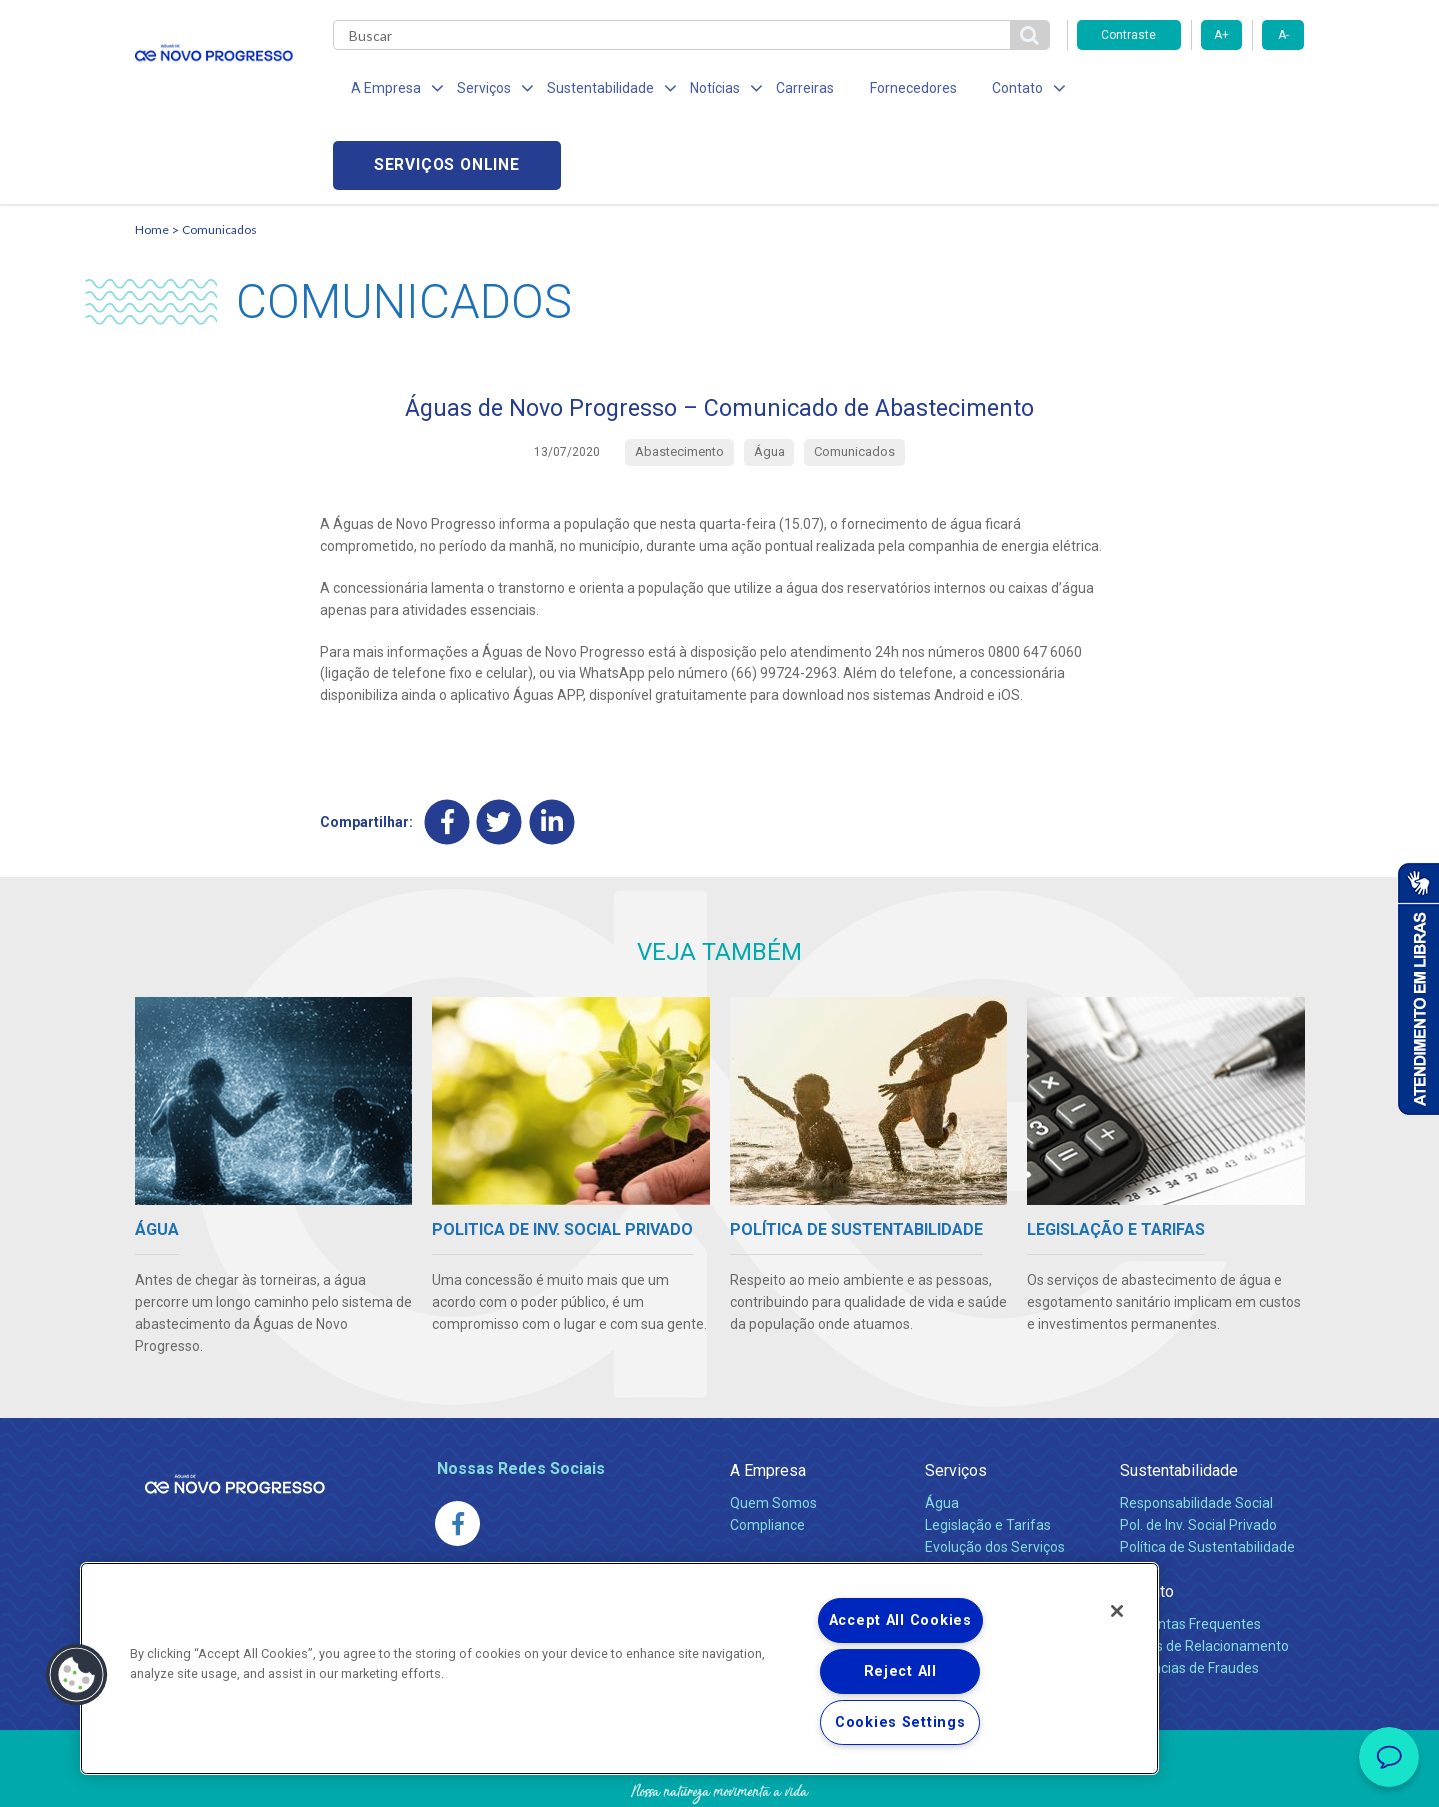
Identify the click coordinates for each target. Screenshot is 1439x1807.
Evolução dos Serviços (995, 1474)
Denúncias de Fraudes (1189, 1595)
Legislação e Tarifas (988, 1452)
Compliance (767, 1452)
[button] (77, 1675)
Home (152, 155)
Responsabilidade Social (1196, 1430)
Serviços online (1191, 90)
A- (1283, 35)
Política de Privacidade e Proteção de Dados (720, 1777)
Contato (1147, 1518)
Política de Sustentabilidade (1207, 1474)
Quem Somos (773, 1430)
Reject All (900, 1671)
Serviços (956, 1397)
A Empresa (768, 1397)
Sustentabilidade (1179, 1397)
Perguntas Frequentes (1190, 1551)
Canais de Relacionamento (1204, 1573)
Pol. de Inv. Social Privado (1198, 1452)
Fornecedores (881, 90)
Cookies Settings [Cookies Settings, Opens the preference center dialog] (900, 1722)
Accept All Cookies (900, 1620)
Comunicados (219, 155)
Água (942, 1430)
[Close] (1117, 1611)
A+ (1221, 35)
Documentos (965, 1496)
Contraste (1128, 35)
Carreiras (779, 90)
